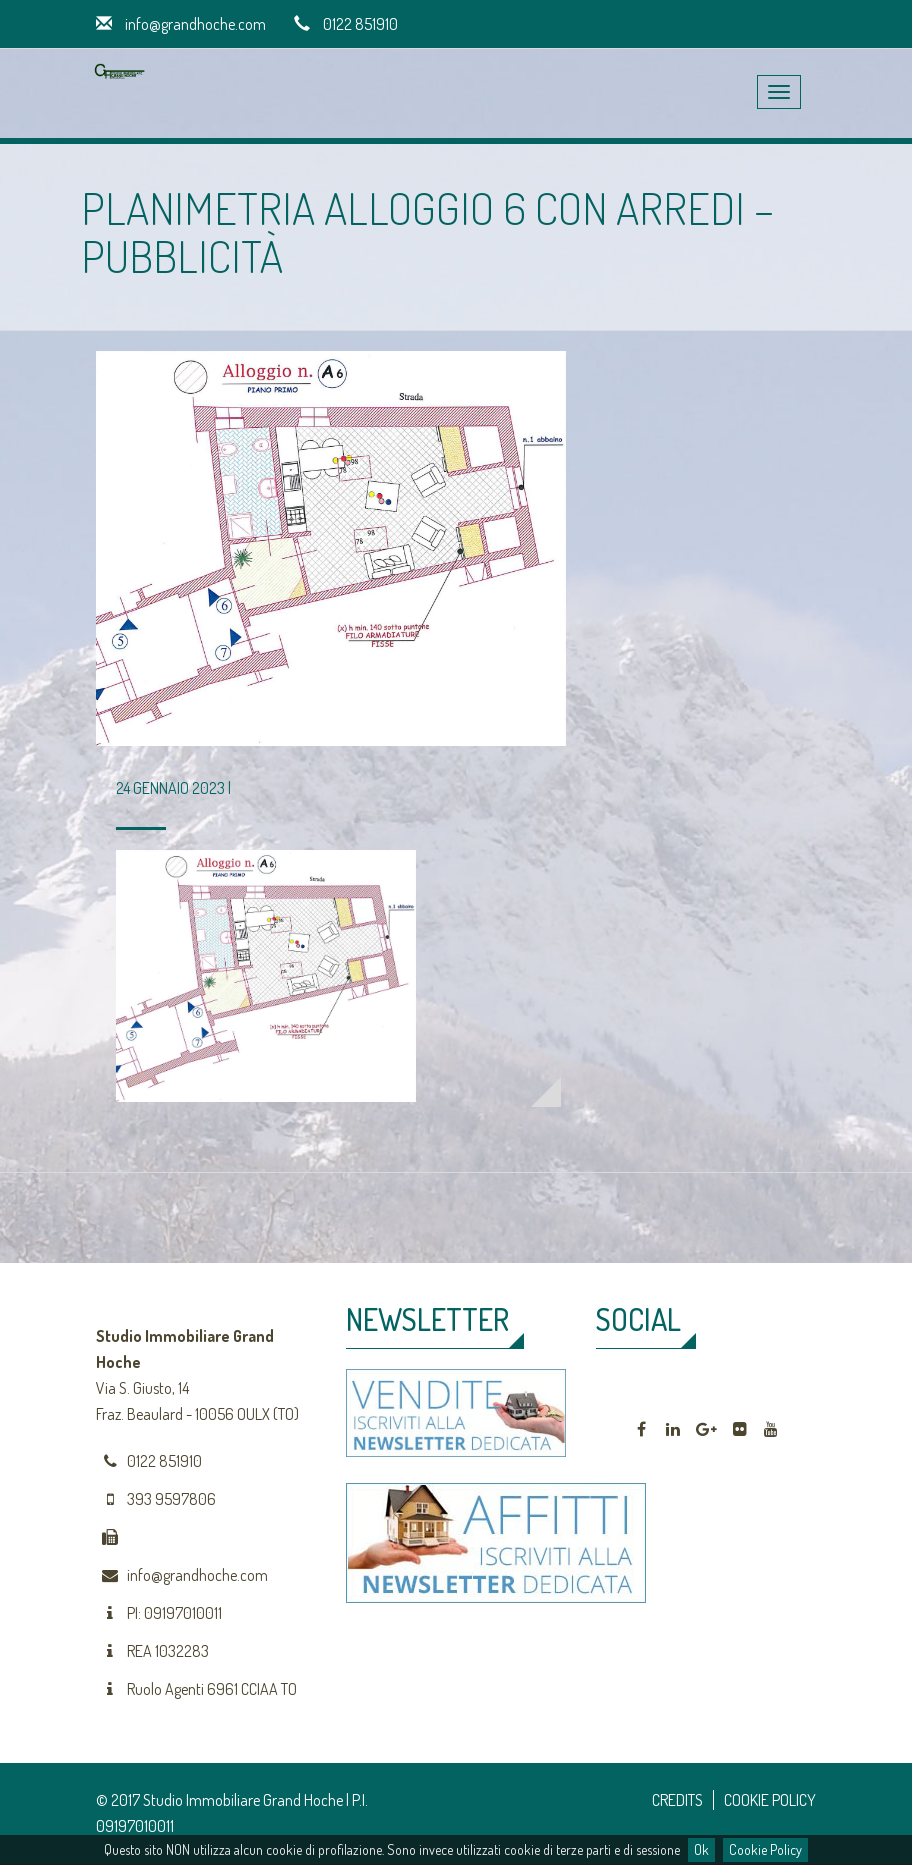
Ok (701, 1849)
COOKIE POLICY (770, 1800)
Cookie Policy (765, 1849)
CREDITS (677, 1800)
